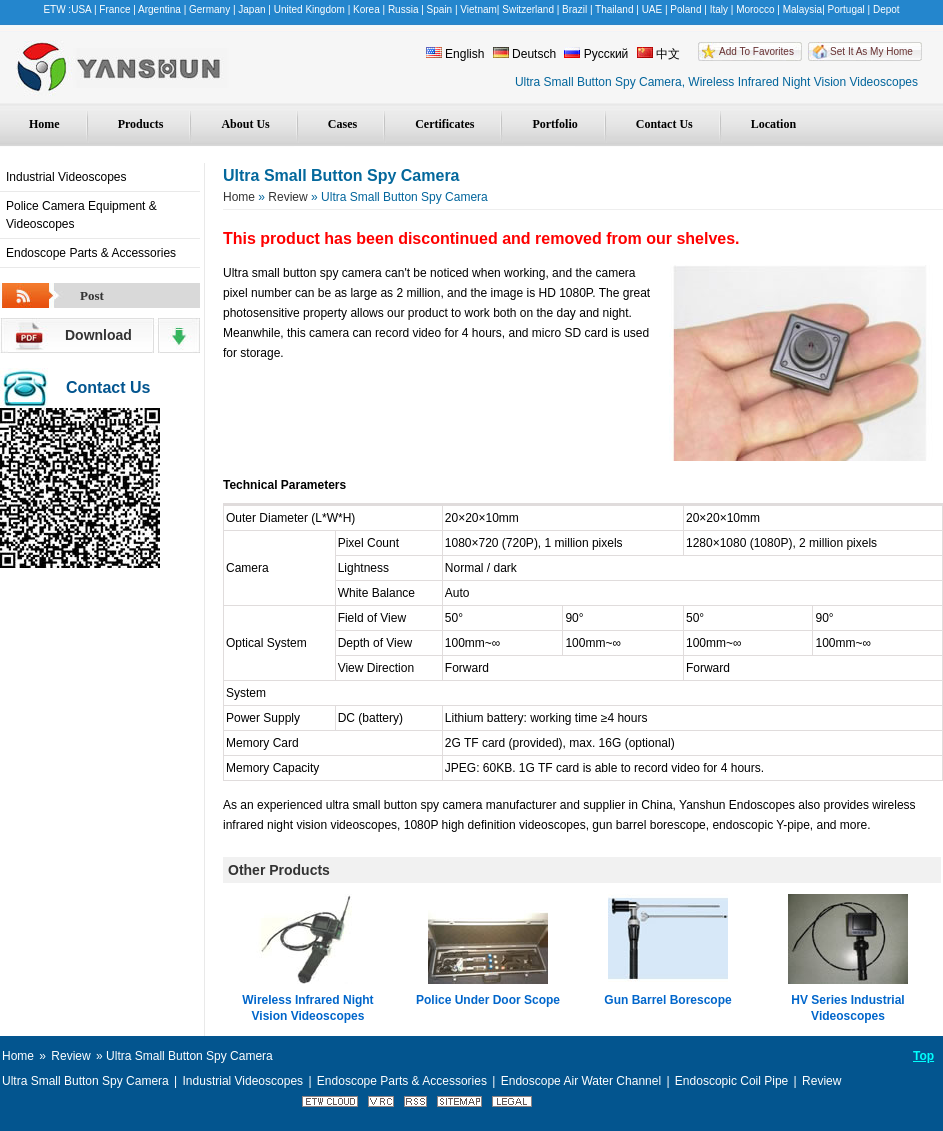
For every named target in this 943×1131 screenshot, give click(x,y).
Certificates (444, 124)
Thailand (614, 9)
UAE (652, 9)
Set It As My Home (871, 51)
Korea (366, 9)
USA (81, 9)
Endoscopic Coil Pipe (731, 1081)
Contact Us (664, 124)
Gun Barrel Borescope (667, 1000)
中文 (658, 54)
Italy (719, 9)
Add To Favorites (756, 51)
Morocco (755, 9)
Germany (209, 9)
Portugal (846, 9)
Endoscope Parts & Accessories (91, 253)
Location (773, 124)
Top (923, 1056)
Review (287, 197)
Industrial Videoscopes (66, 177)
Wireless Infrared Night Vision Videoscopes (307, 1008)
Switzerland (528, 9)
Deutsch (524, 54)
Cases (342, 124)
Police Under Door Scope (488, 1000)
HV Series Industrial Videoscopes (847, 1008)
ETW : (57, 9)
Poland (685, 9)
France (114, 9)
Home (44, 124)
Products (141, 124)
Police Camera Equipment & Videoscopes (81, 215)
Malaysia (802, 9)
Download (98, 335)
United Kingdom (309, 9)
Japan (251, 9)
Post (92, 295)
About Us (245, 124)
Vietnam (478, 9)
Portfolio (554, 124)
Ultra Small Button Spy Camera (85, 1081)
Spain (440, 9)
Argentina (159, 9)
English (455, 54)
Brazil (574, 9)
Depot (886, 9)
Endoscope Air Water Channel (581, 1081)
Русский (596, 54)
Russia (403, 9)
